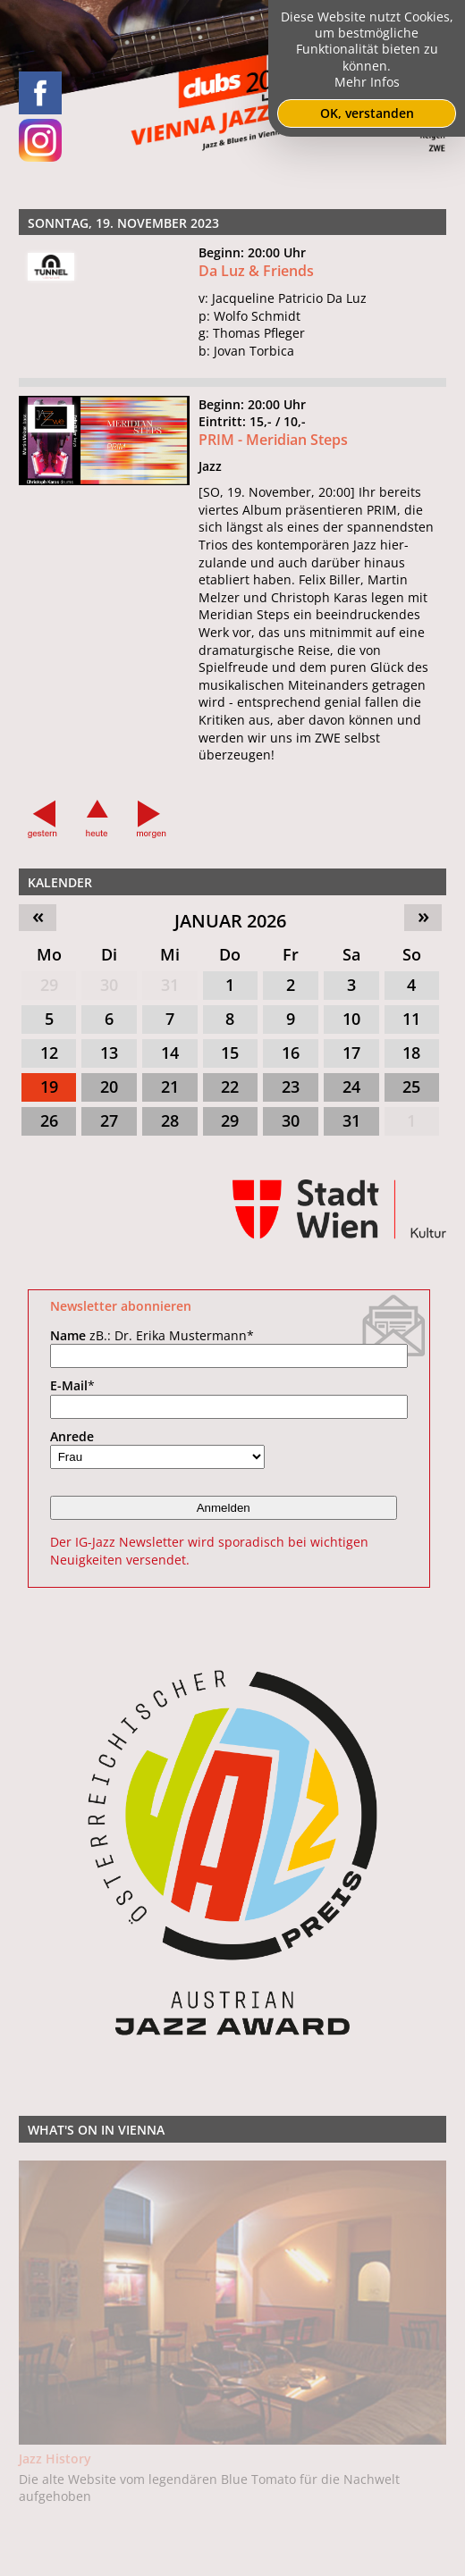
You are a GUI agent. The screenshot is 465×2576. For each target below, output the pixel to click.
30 (109, 984)
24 (351, 1086)
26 (49, 1120)
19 (49, 1086)
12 (49, 1052)
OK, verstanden (367, 113)
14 (170, 1052)
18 (411, 1052)
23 (291, 1086)
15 (230, 1052)
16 (291, 1052)
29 (49, 984)
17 (351, 1052)
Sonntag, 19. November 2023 (123, 222)
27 (109, 1120)
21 (170, 1086)
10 (351, 1018)
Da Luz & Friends (256, 271)
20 (109, 1086)
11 (411, 1018)
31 (170, 984)
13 (109, 1052)
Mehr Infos (367, 81)
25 (411, 1086)
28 (170, 1120)
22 (230, 1086)
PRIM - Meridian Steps (273, 439)
